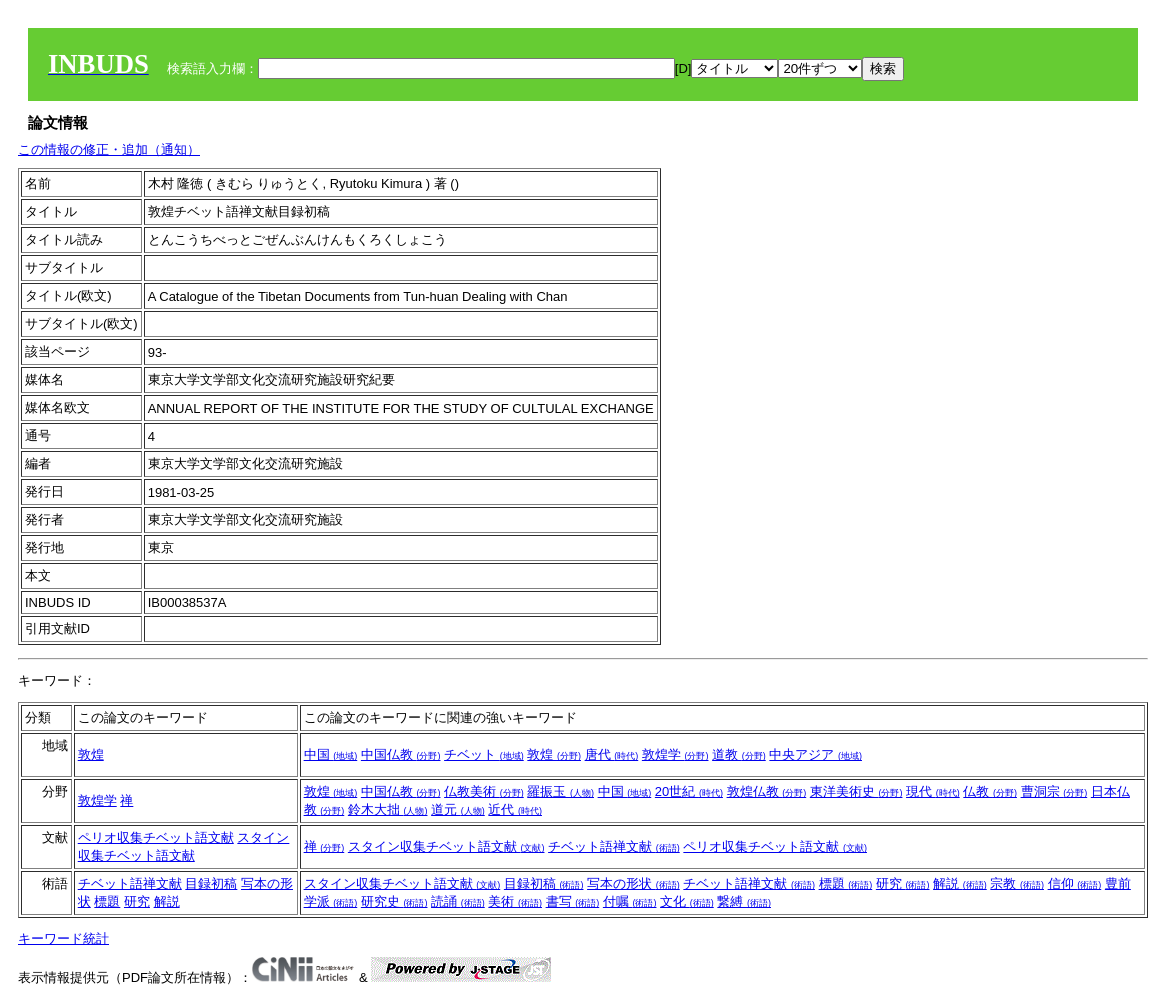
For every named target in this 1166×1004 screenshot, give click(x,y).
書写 (573, 901)
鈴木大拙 (388, 809)
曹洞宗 (1054, 791)
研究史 (394, 901)
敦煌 (91, 754)
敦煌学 (675, 754)
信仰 (1075, 883)
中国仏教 (401, 754)
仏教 (990, 791)
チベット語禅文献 (614, 846)
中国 (331, 754)
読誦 (458, 901)
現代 (933, 791)
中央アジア (815, 754)
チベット (484, 754)
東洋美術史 (856, 791)
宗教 (1017, 883)
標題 (107, 901)
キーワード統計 (63, 938)
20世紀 (689, 791)
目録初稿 (211, 883)
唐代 (612, 754)
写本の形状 (633, 883)
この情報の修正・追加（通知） (109, 149)
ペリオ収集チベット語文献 (156, 837)
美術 (515, 901)
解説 (167, 901)
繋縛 (744, 901)
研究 (137, 901)
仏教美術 (484, 791)
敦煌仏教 (767, 791)
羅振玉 (560, 791)
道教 (739, 754)
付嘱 (630, 901)
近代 (515, 809)
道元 (458, 809)
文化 (687, 901)
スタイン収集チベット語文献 (446, 846)
